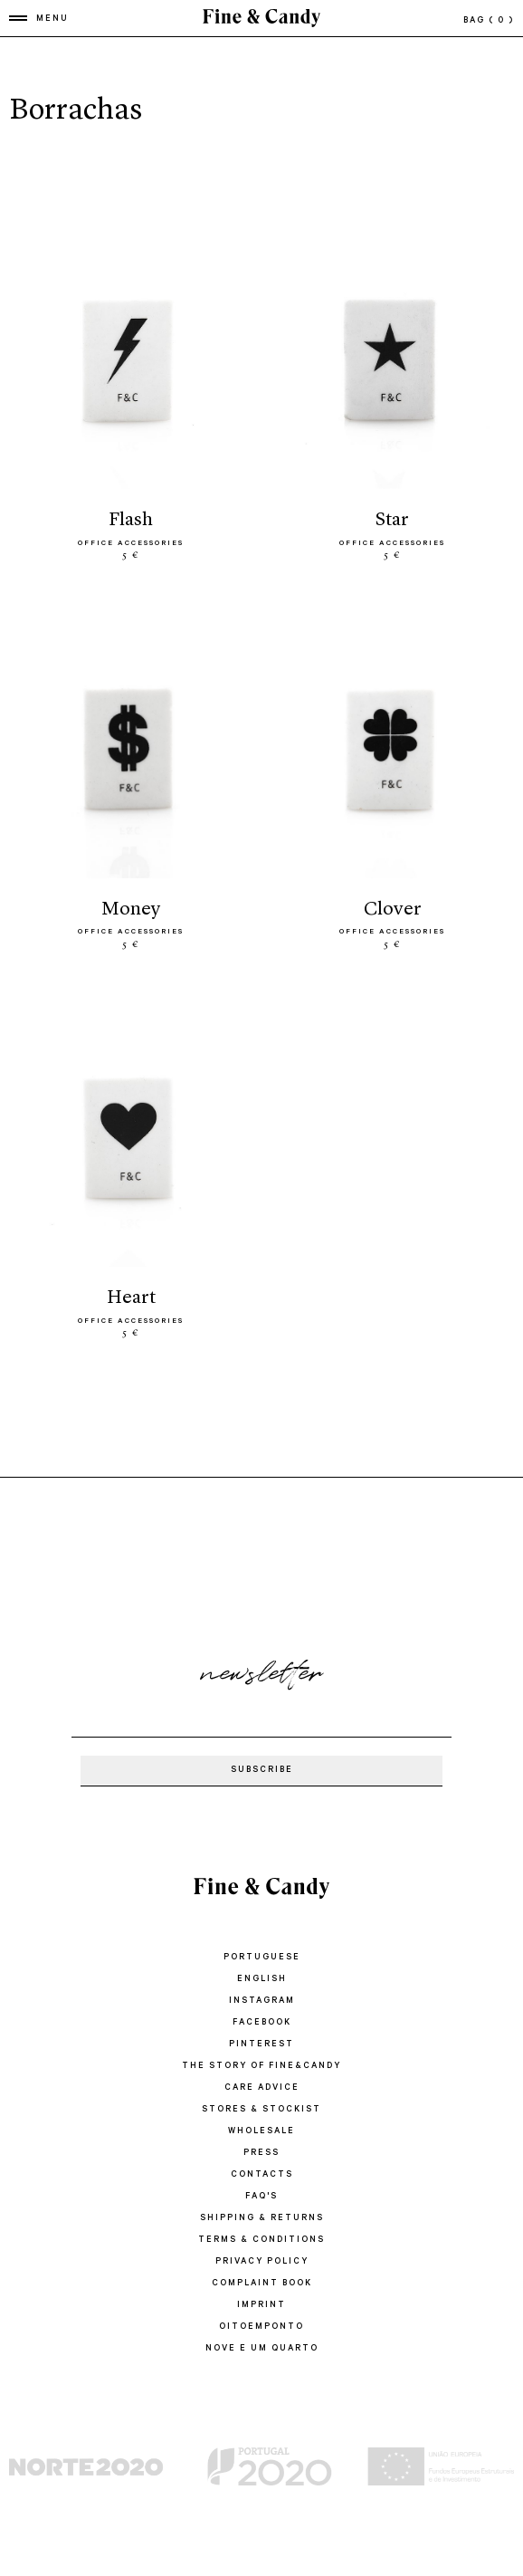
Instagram (262, 2001)
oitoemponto (261, 2327)
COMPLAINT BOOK (262, 2284)
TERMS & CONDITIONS (261, 2241)
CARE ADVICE (262, 2088)
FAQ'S (261, 2197)
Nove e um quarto (262, 2349)
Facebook (262, 2023)
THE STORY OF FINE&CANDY (261, 2067)
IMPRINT (261, 2306)
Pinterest (261, 2045)
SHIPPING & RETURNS (262, 2219)
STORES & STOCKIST (261, 2110)
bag (488, 21)
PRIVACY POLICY (262, 2262)
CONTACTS (262, 2175)
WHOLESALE (261, 2132)
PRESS (261, 2154)
